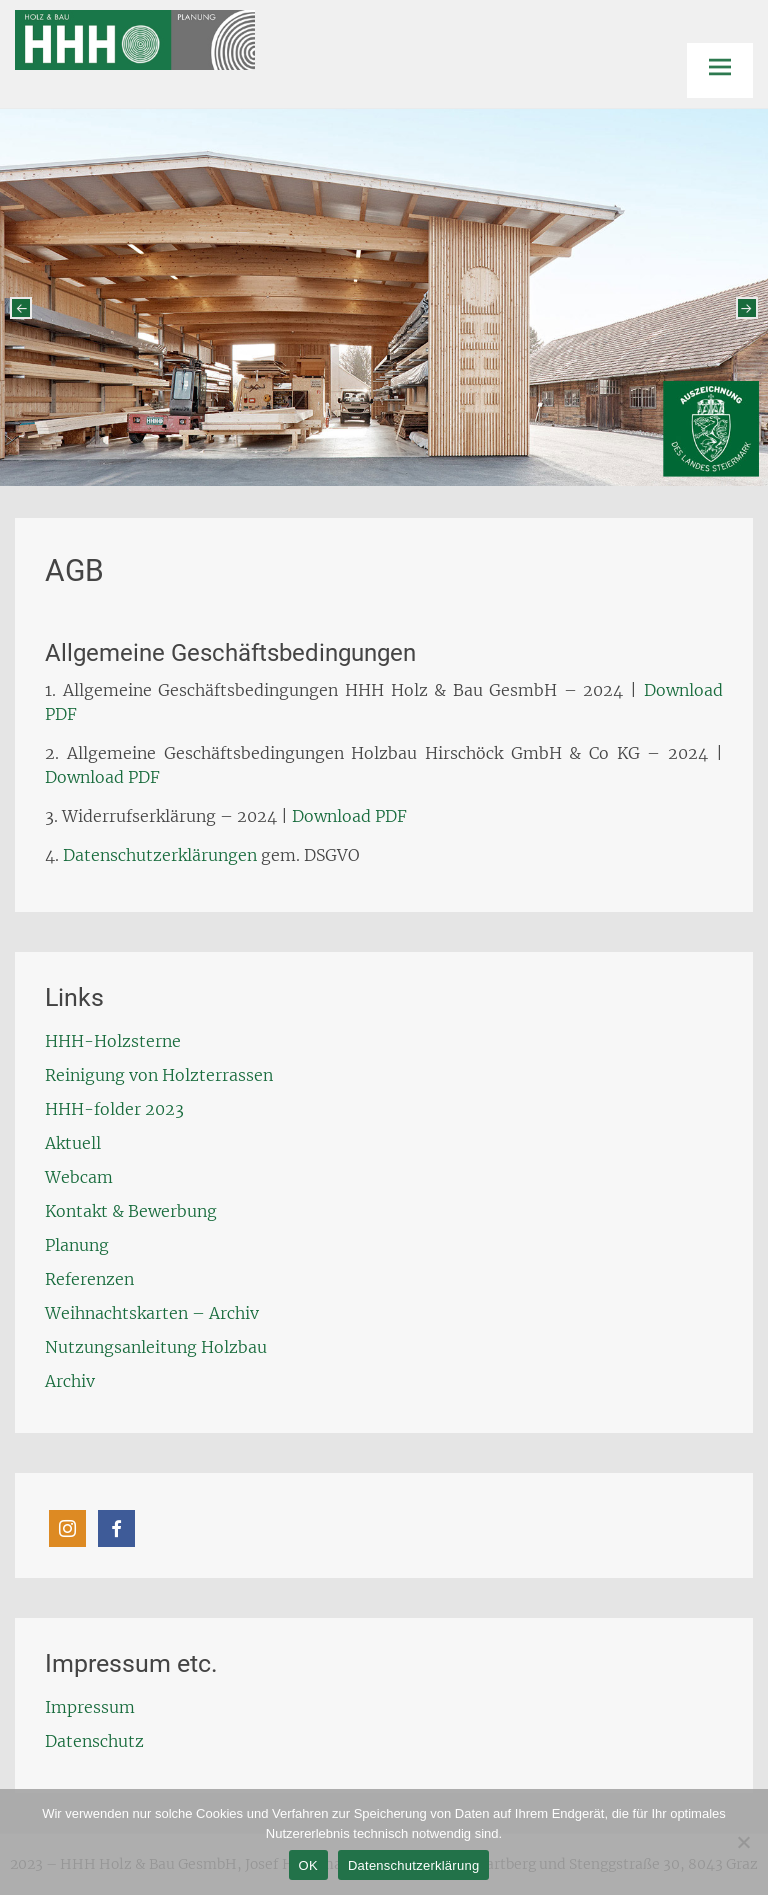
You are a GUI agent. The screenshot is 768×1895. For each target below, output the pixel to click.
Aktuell (73, 1143)
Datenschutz (94, 1741)
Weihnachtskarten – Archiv (152, 1313)
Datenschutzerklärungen (160, 855)
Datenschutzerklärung (413, 1865)
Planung (77, 1245)
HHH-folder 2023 (114, 1109)
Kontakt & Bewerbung (131, 1211)
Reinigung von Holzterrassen (159, 1075)
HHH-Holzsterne (113, 1041)
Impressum (90, 1707)
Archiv (70, 1381)
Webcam (79, 1177)
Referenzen (89, 1279)
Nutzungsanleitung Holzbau (156, 1347)
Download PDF (102, 777)
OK (308, 1865)
